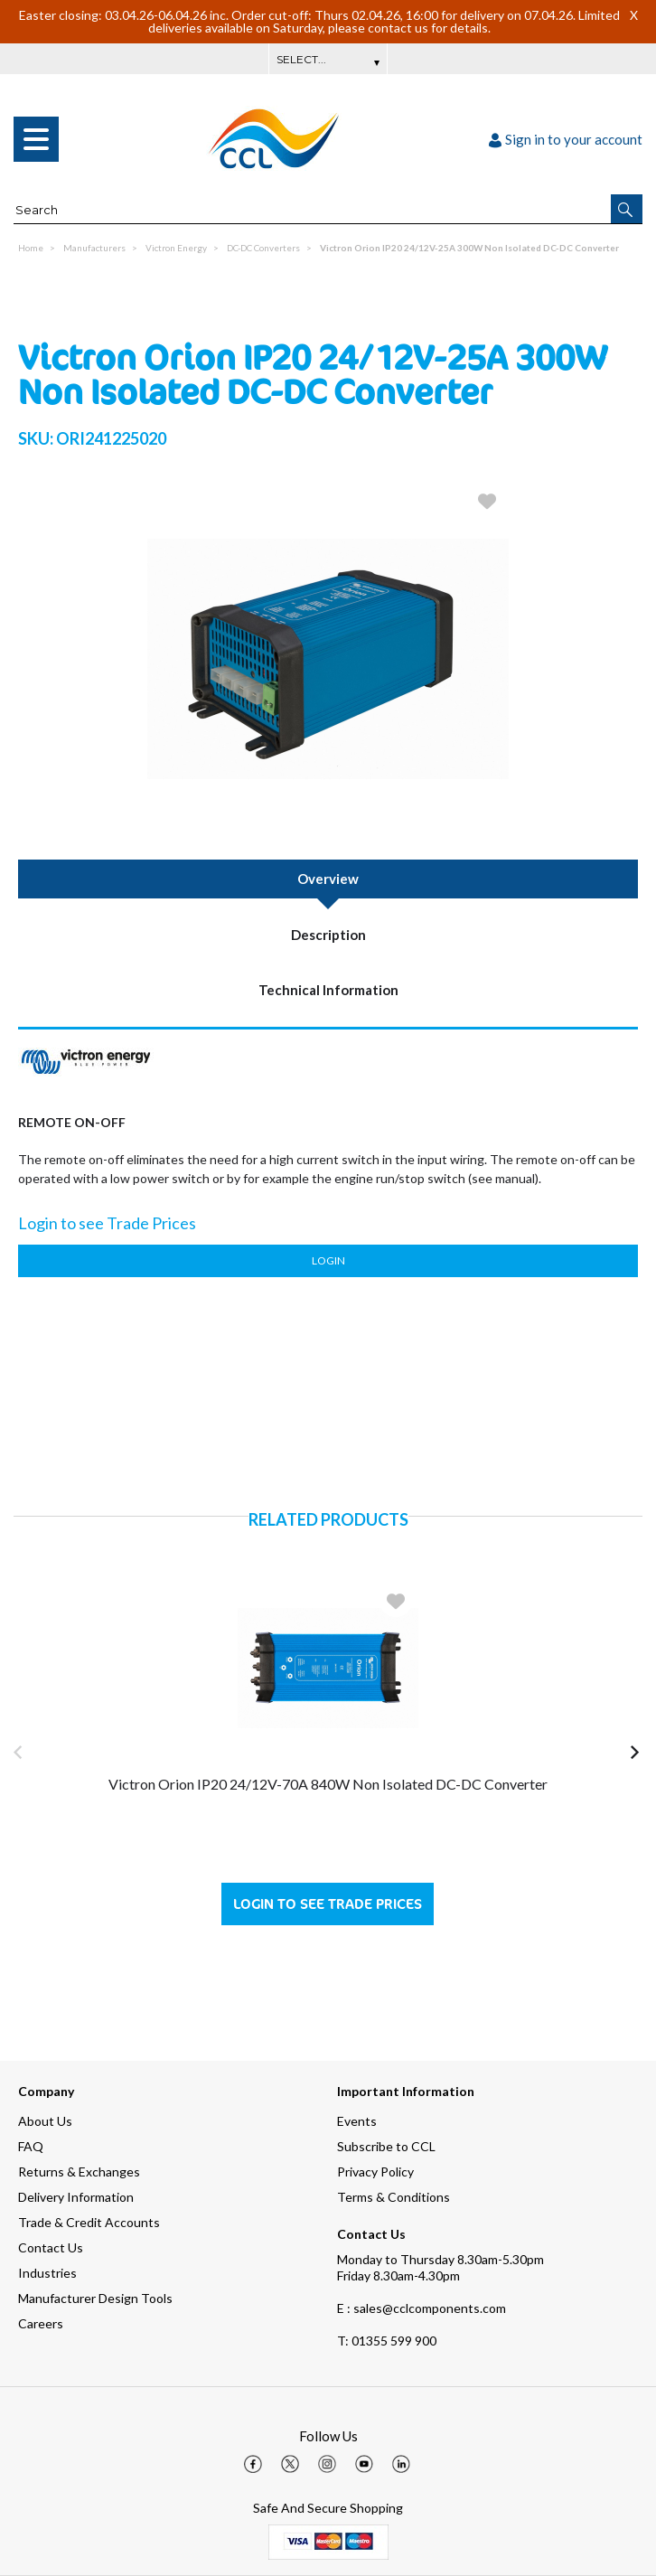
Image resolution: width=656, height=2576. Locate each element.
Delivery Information (76, 2197)
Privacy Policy (375, 2171)
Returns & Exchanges (79, 2171)
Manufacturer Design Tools (95, 2298)
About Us (45, 2121)
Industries (47, 2272)
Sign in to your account (565, 139)
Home (30, 247)
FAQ (30, 2146)
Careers (40, 2323)
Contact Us (50, 2247)
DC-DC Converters (263, 247)
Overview (328, 878)
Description (328, 934)
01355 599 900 (386, 2340)
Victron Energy (176, 247)
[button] (626, 208)
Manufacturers (94, 247)
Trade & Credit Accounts (89, 2222)
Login (328, 1260)
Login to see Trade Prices (327, 1903)
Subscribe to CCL (386, 2146)
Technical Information (328, 990)
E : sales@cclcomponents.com (421, 2308)
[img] (253, 2464)
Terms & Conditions (393, 2197)
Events (357, 2121)
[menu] (36, 139)
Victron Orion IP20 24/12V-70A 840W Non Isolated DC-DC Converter (328, 1783)
